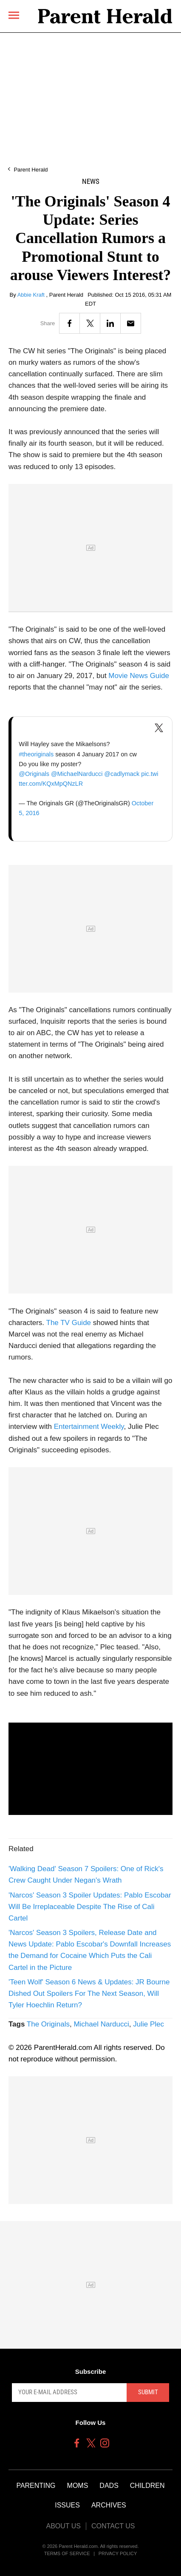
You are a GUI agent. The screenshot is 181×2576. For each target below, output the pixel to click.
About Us (63, 2526)
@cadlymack (121, 773)
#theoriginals (36, 754)
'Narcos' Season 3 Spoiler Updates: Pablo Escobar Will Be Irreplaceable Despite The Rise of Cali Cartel (89, 1906)
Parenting (35, 2485)
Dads (108, 2485)
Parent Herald (31, 169)
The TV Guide (68, 1323)
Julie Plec (148, 2024)
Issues (67, 2505)
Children (147, 2485)
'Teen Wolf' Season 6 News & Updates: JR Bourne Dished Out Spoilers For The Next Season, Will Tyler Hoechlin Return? (89, 1993)
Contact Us (113, 2526)
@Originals (34, 773)
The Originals (48, 2024)
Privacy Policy (118, 2553)
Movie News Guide (138, 676)
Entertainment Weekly (89, 1427)
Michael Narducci (101, 2024)
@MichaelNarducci (76, 773)
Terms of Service (67, 2553)
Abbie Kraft (31, 295)
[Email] (130, 323)
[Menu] (13, 15)
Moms (77, 2485)
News (90, 181)
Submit (148, 2392)
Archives (108, 2505)
